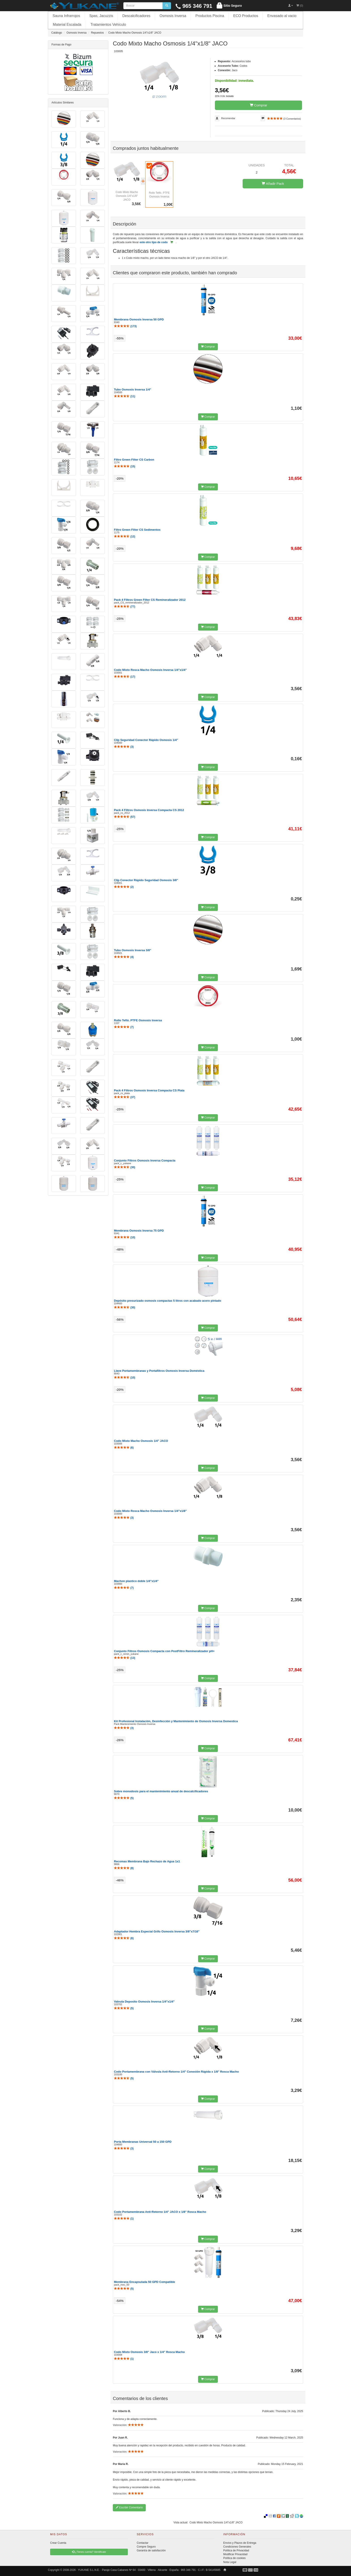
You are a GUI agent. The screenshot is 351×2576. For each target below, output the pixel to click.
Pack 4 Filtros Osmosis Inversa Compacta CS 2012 (149, 810)
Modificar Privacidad (235, 2554)
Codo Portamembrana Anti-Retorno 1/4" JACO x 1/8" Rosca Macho (160, 2211)
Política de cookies (234, 2558)
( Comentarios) (284, 118)
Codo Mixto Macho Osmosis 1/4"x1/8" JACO (127, 196)
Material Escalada (67, 24)
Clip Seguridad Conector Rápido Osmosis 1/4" (146, 740)
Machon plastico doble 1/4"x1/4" (136, 1581)
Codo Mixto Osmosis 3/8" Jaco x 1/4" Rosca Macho (149, 2352)
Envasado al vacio (281, 16)
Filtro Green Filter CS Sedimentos (137, 529)
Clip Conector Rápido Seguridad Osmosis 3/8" (146, 880)
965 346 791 (194, 6)
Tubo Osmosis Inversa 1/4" (132, 389)
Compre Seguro (146, 2546)
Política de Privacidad (236, 2550)
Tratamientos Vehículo (108, 24)
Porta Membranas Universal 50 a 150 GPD (142, 2141)
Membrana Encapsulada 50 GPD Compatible (144, 2282)
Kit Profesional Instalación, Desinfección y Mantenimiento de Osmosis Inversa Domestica (176, 1721)
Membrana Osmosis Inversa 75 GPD (139, 1230)
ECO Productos (245, 16)
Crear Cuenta (58, 2542)
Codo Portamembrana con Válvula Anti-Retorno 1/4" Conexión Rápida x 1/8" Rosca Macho (176, 2071)
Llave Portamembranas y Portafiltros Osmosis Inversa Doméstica (159, 1370)
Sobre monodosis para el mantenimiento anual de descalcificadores (161, 1791)
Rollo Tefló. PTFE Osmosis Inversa (138, 1020)
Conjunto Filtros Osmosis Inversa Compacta (145, 1160)
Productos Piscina (209, 16)
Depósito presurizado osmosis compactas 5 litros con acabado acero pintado (167, 1300)
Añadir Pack (273, 183)
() (125, 326)
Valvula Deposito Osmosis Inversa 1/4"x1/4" (144, 2001)
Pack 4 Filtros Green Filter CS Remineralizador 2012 (150, 599)
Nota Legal (229, 2562)
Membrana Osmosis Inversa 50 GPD (139, 319)
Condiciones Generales (237, 2546)
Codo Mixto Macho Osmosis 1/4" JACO (141, 1441)
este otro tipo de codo (153, 242)
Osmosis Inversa (173, 16)
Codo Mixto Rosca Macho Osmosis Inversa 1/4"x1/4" (150, 670)
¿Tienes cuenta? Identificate (89, 2551)
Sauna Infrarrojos (66, 16)
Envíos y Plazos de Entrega (239, 2542)
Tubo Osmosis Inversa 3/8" (132, 950)
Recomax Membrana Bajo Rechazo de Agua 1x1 (147, 1861)
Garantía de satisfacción (151, 2550)
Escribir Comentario (129, 2507)
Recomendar (228, 118)
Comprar (258, 105)
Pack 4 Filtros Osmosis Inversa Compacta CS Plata (149, 1090)
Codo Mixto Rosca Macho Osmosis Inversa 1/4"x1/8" (150, 1511)
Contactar (142, 2542)
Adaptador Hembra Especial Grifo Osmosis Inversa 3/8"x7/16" (156, 1931)
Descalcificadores (136, 16)
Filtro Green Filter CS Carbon (134, 459)
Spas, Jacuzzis (101, 16)
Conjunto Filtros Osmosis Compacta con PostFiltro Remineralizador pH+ (164, 1651)
